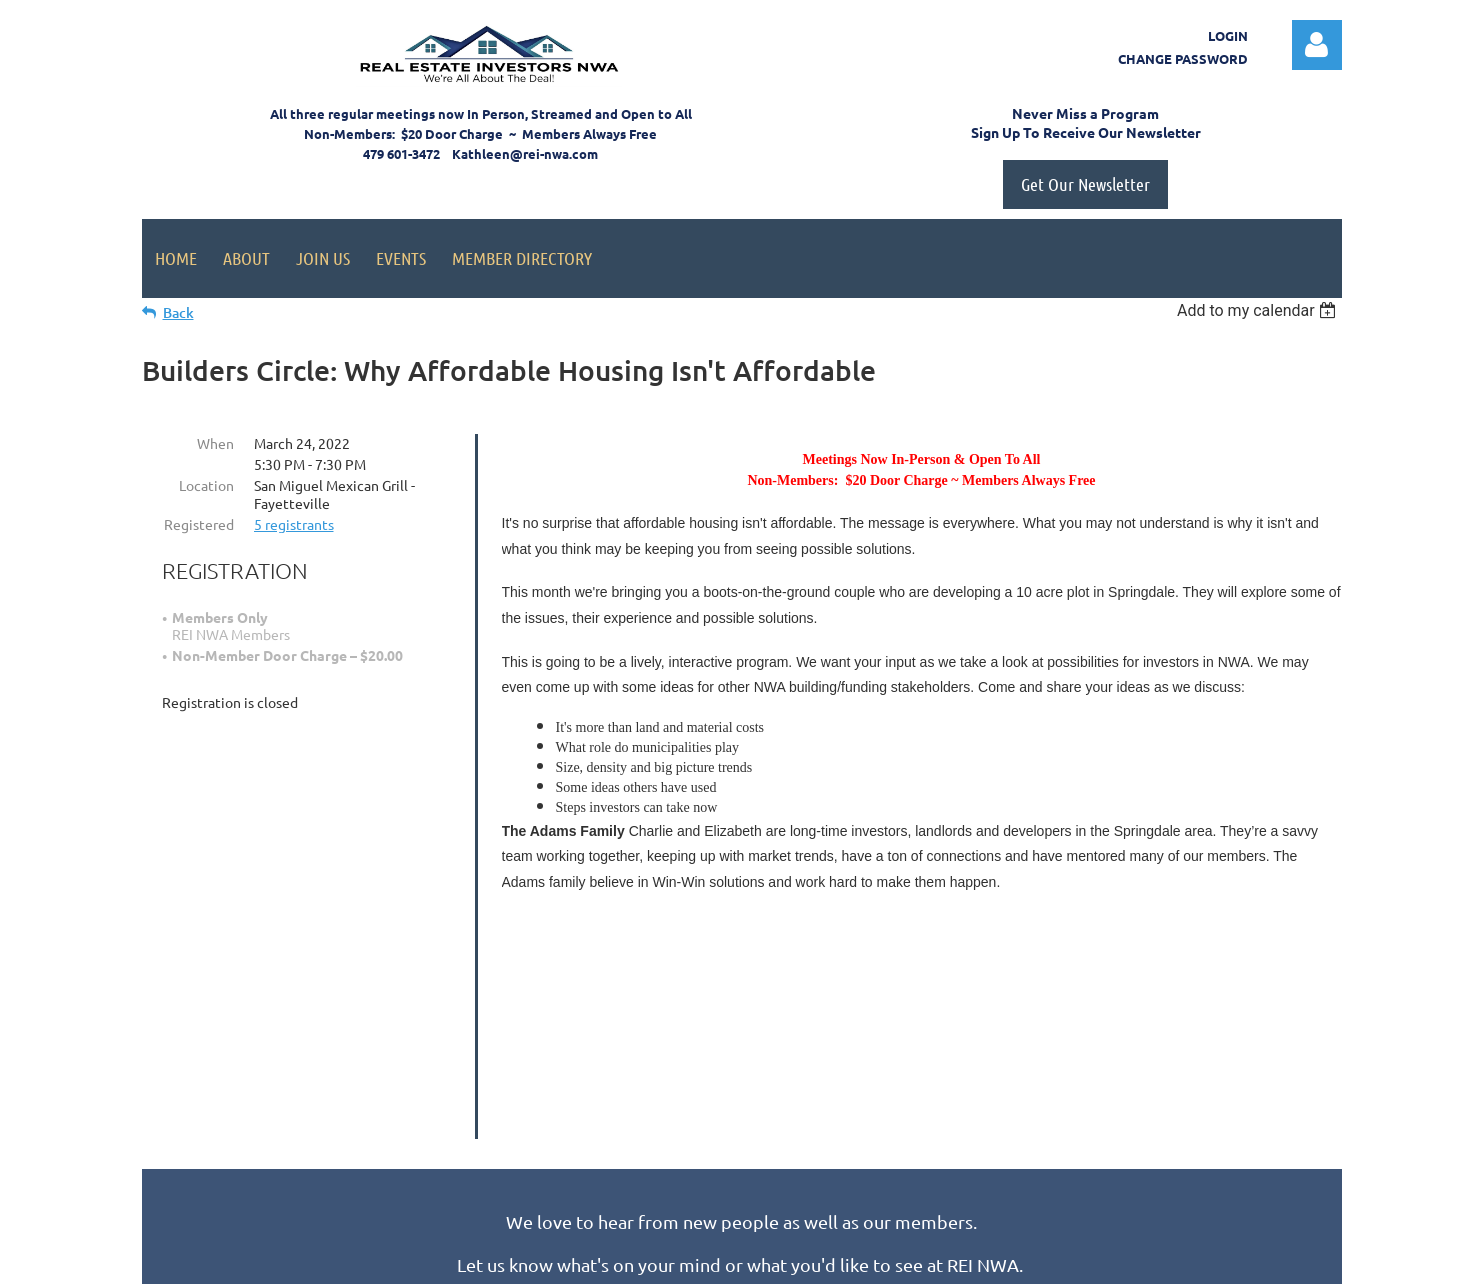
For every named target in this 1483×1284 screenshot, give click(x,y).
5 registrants (294, 524)
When (215, 443)
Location (206, 485)
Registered (199, 524)
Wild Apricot (1103, 1259)
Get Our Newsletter (1085, 184)
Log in (1317, 45)
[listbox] (1259, 310)
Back (178, 312)
